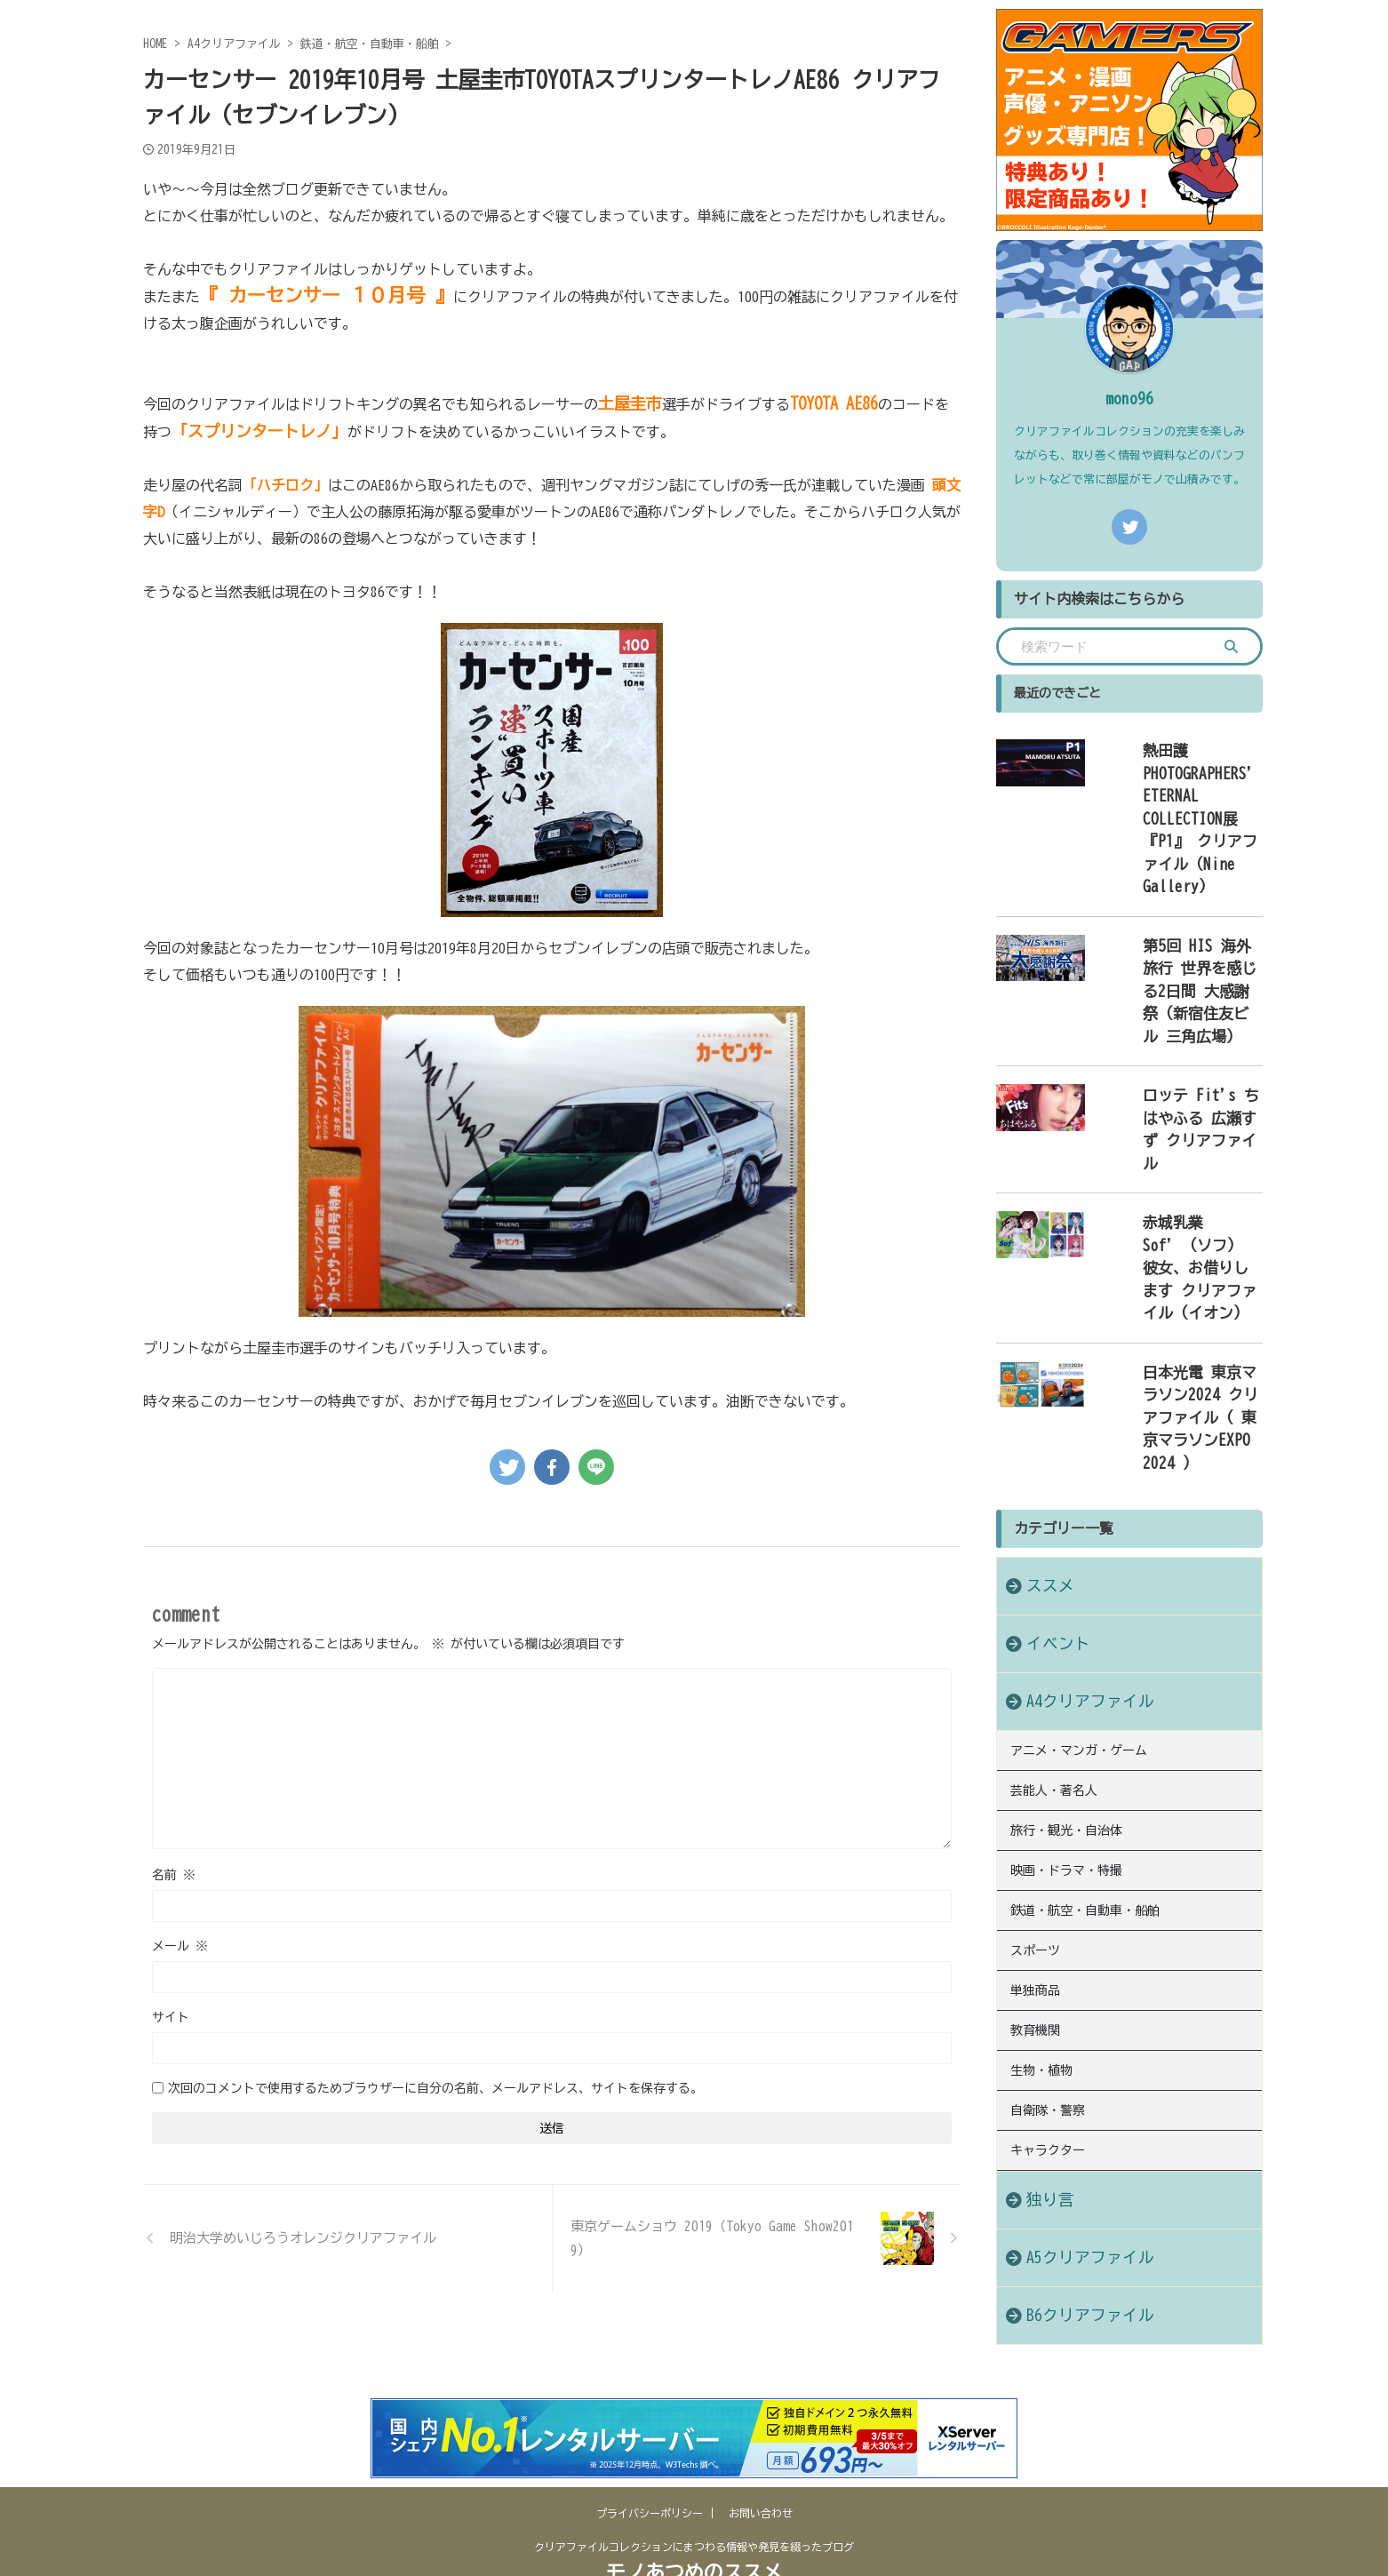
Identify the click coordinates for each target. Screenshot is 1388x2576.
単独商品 (1035, 1685)
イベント (1048, 1361)
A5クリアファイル (1072, 1935)
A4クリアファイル (1072, 1418)
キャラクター (1047, 1830)
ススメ (1041, 1303)
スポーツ (1035, 1648)
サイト (170, 2017)
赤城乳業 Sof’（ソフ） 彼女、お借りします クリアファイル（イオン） (1176, 1064)
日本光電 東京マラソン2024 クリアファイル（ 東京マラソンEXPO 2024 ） (1176, 1161)
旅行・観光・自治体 (1066, 1539)
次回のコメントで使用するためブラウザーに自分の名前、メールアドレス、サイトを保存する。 (435, 2088)
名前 (173, 1875)
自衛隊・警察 (1047, 1794)
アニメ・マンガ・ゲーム (1078, 1466)
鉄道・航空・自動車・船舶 (1085, 1612)
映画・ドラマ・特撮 (1066, 1575)
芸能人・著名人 (1053, 1502)
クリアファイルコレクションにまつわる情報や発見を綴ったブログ (694, 2493)
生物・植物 (1041, 1757)
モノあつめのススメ (694, 2519)
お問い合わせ (761, 2459)
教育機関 (1035, 1721)
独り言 (1041, 1878)
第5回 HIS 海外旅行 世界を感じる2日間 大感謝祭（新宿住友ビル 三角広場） (1179, 885)
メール (180, 1946)
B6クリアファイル (1072, 1993)
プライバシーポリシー (649, 2459)
